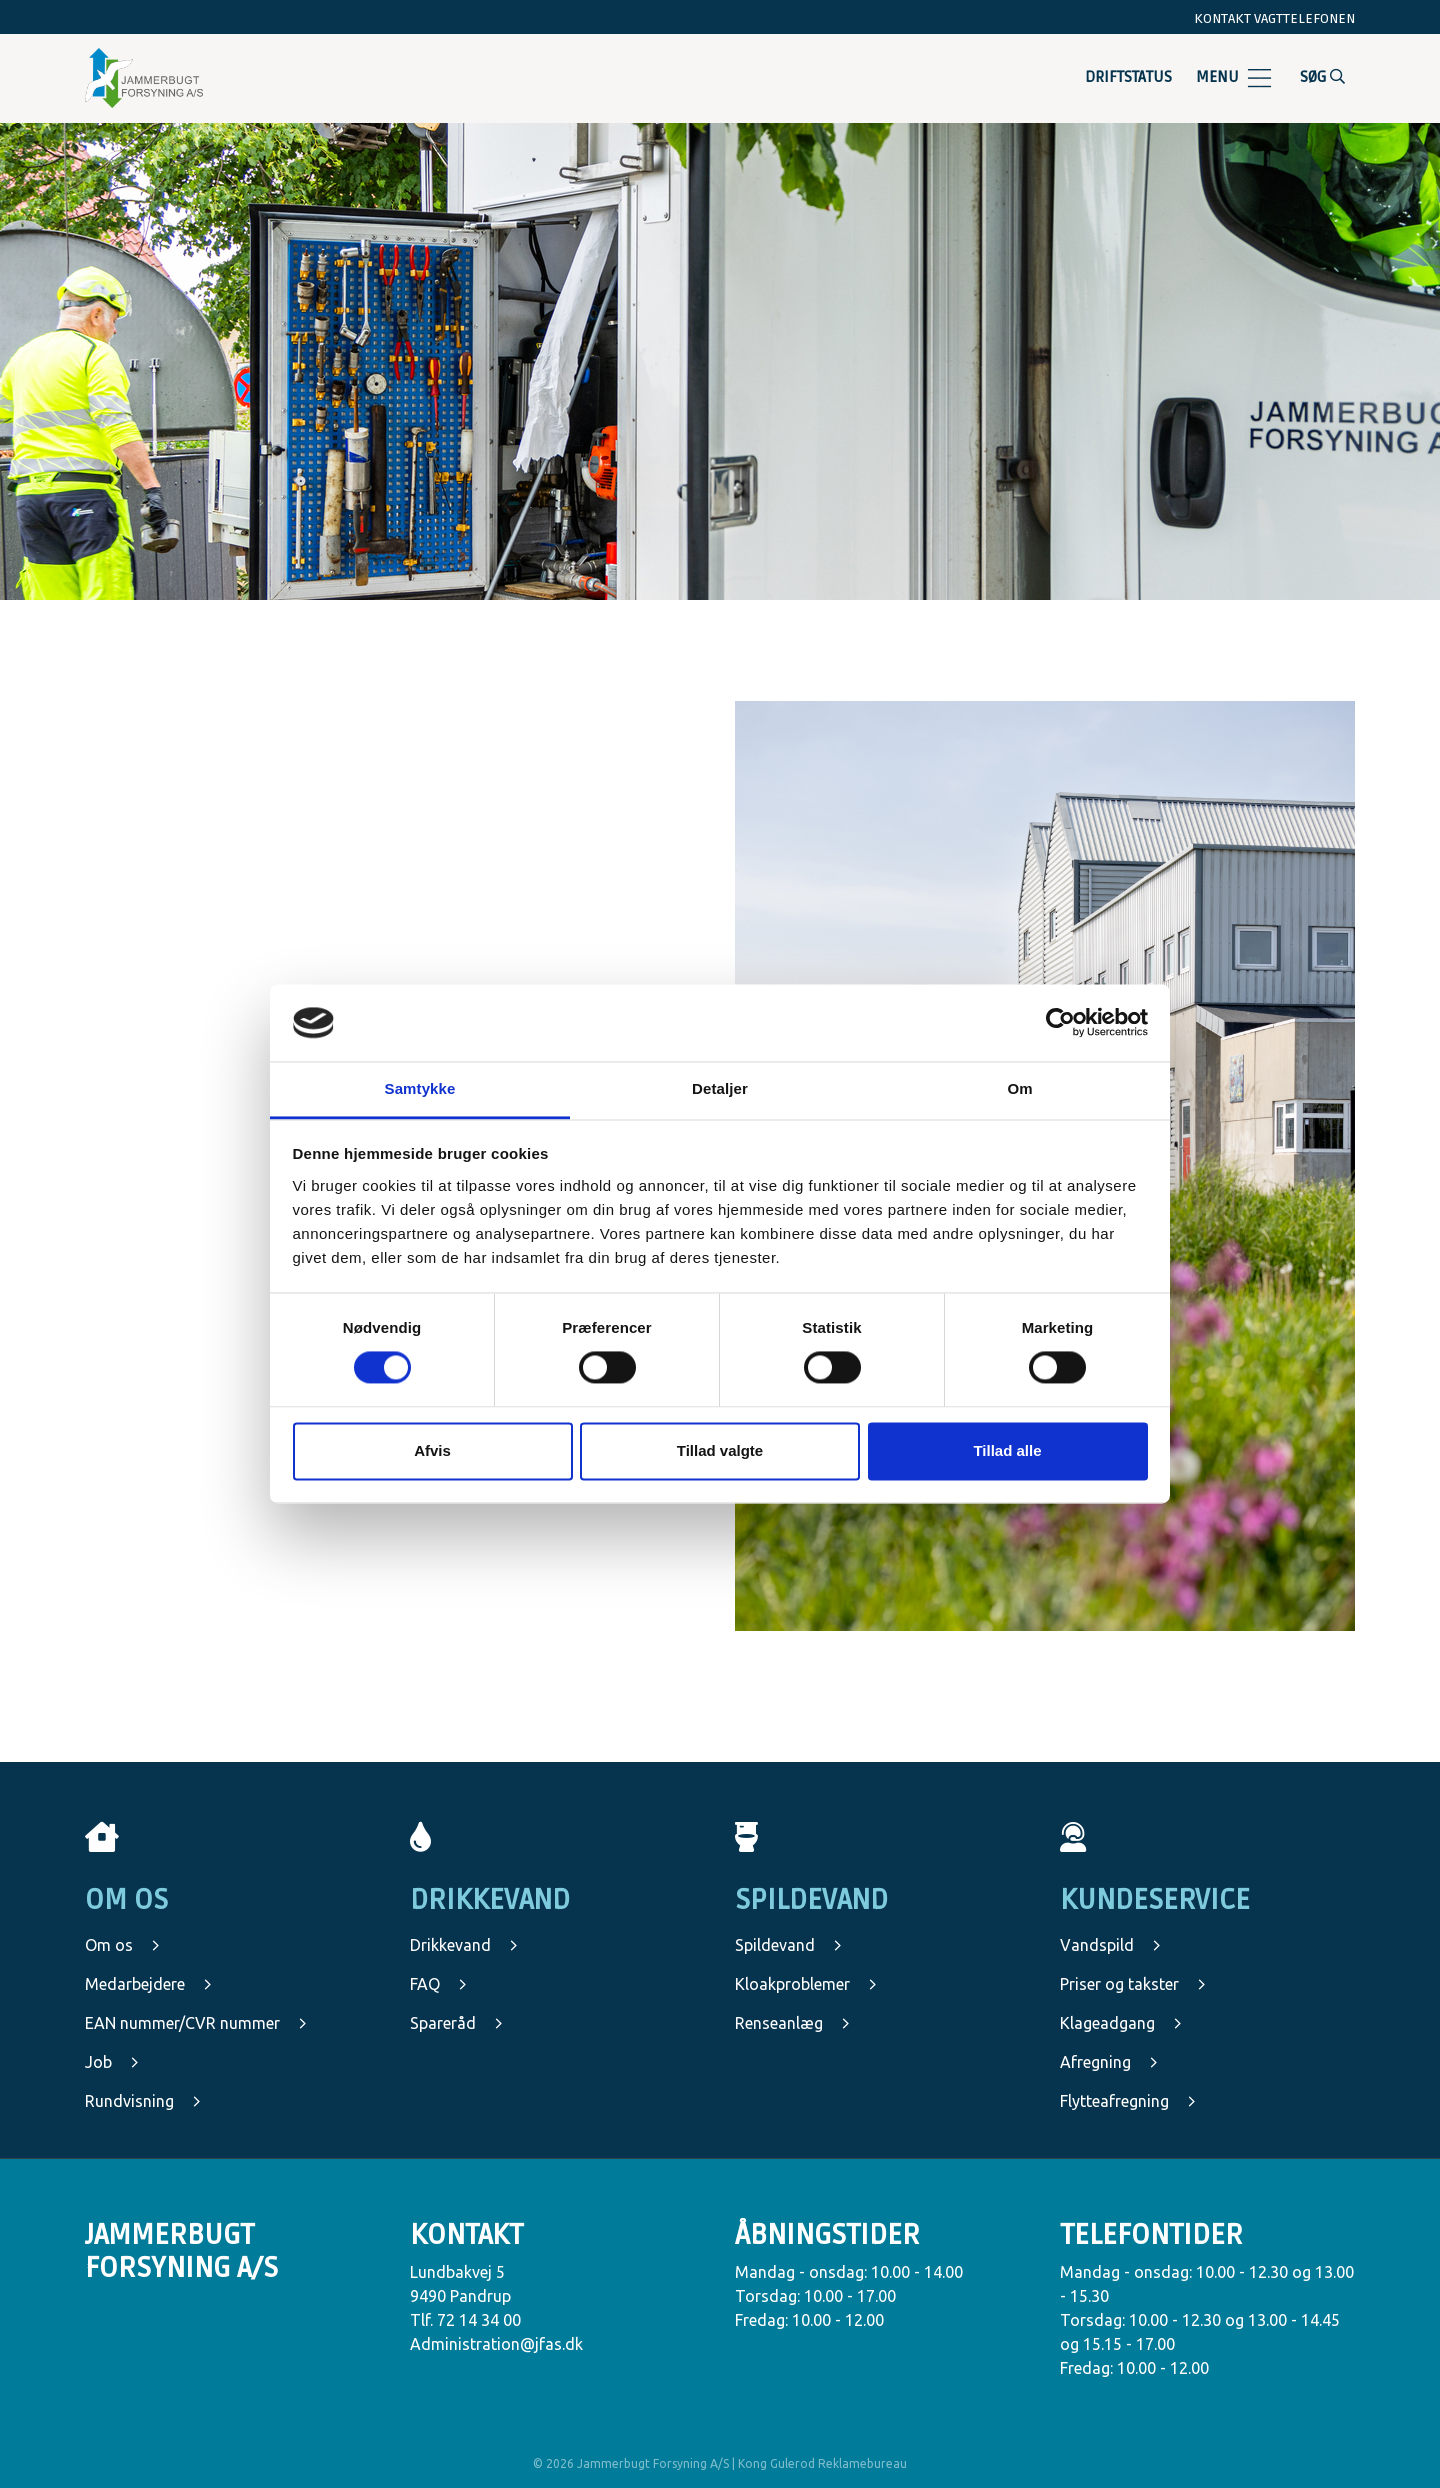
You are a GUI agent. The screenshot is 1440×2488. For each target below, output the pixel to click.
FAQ (438, 1984)
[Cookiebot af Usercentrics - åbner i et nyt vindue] (1060, 1023)
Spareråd (456, 2023)
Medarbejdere (148, 1984)
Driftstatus (1128, 77)
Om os (122, 1945)
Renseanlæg (792, 2023)
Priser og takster (1133, 1984)
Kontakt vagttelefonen (1274, 18)
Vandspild (1110, 1945)
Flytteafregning (1128, 2101)
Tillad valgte (720, 1450)
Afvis (432, 1450)
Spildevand (788, 1945)
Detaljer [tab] (720, 1088)
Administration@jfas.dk (496, 2344)
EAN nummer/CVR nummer (196, 2023)
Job (112, 2062)
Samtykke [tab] (420, 1088)
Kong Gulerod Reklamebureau (822, 2463)
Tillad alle (1007, 1450)
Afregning (1109, 2062)
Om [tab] (1019, 1088)
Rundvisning (143, 2101)
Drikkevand (464, 1945)
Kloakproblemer (806, 1984)
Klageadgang (1121, 2023)
